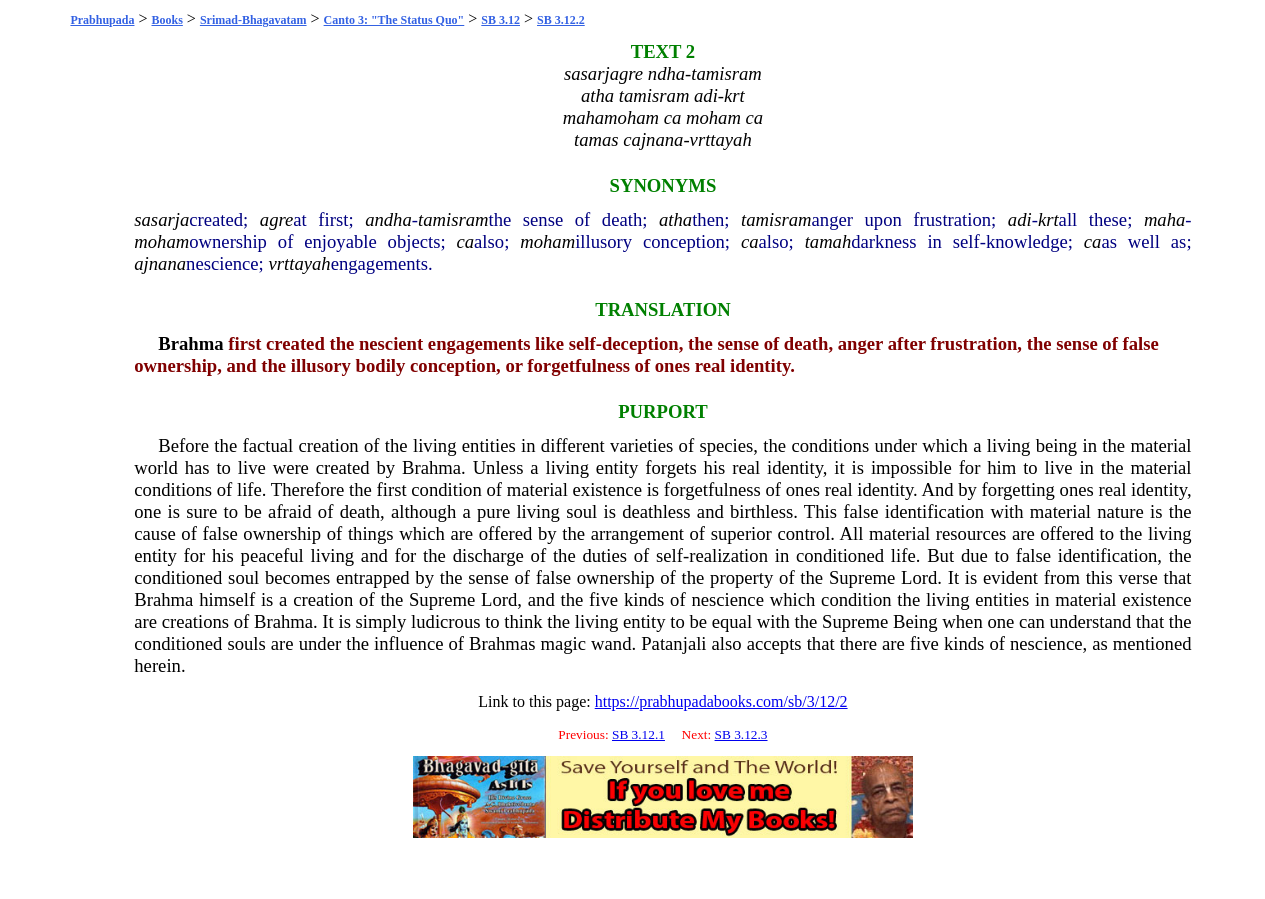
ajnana (160, 263)
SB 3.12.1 (638, 734)
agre (277, 219)
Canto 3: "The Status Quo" (394, 20)
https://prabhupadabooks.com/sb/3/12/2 (721, 701)
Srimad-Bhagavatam (253, 20)
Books (167, 20)
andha (388, 219)
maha (1164, 219)
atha (675, 219)
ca (465, 241)
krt (1048, 219)
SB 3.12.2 (561, 20)
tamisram (453, 219)
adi (1020, 219)
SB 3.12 (500, 20)
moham (161, 241)
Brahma (190, 343)
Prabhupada (102, 20)
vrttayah (299, 263)
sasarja (161, 219)
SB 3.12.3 (741, 734)
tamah (828, 241)
